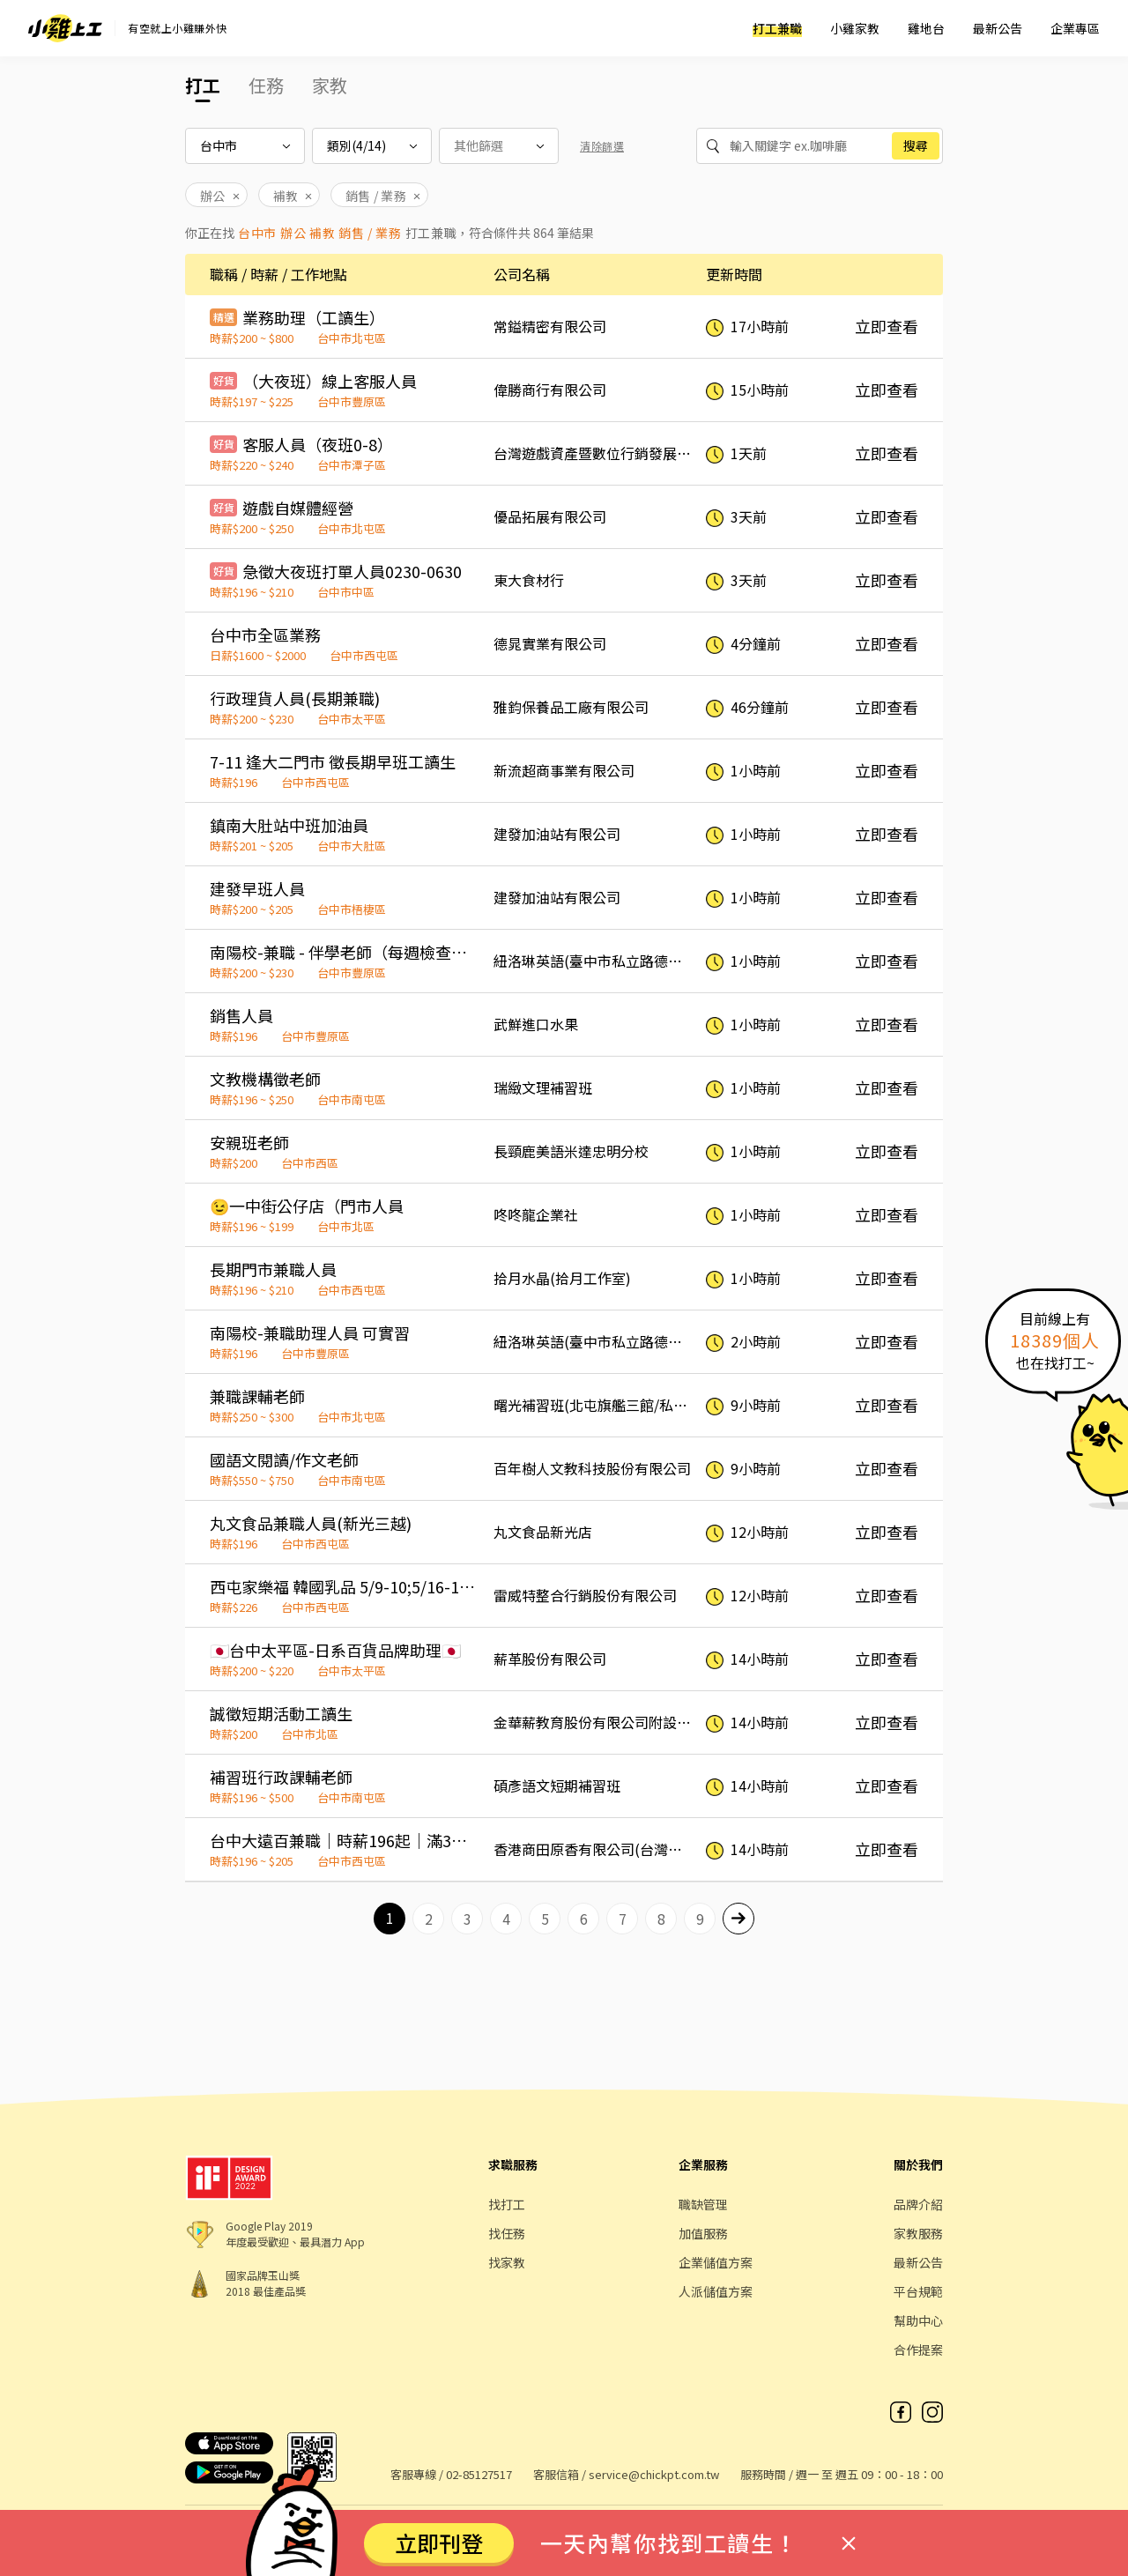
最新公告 (997, 28)
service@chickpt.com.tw (654, 2474)
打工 (202, 85)
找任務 (506, 2233)
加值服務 (703, 2233)
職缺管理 (703, 2204)
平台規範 (918, 2291)
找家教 (506, 2262)
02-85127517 (479, 2474)
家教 (329, 85)
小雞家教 (854, 28)
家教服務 (918, 2233)
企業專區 (1075, 28)
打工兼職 (777, 28)
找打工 (506, 2204)
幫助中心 (918, 2320)
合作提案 (918, 2349)
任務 (266, 85)
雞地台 (926, 28)
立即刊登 (439, 2542)
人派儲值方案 (716, 2291)
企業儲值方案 (716, 2262)
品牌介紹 (918, 2204)
